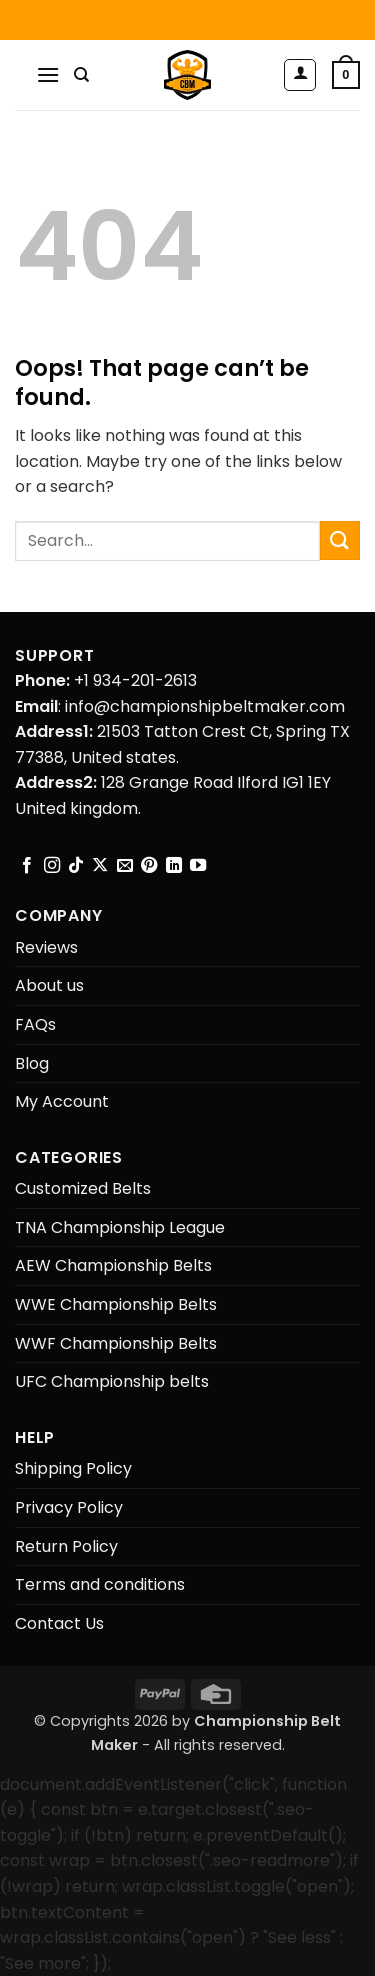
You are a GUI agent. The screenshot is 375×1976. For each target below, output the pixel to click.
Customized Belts (83, 1188)
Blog (32, 1063)
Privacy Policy (69, 1507)
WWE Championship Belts (116, 1304)
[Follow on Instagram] (52, 866)
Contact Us (59, 1623)
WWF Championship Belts (116, 1343)
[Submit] (340, 540)
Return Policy (66, 1546)
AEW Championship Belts (113, 1265)
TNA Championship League (120, 1227)
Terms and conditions (100, 1584)
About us (49, 985)
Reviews (46, 947)
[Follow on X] (100, 866)
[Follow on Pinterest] (149, 866)
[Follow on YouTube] (198, 866)
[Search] (81, 75)
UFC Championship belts (112, 1381)
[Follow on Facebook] (27, 866)
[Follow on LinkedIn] (174, 866)
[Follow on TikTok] (76, 866)
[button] (48, 74)
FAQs (35, 1024)
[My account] (300, 75)
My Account (62, 1101)
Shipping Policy (73, 1468)
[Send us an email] (125, 866)
